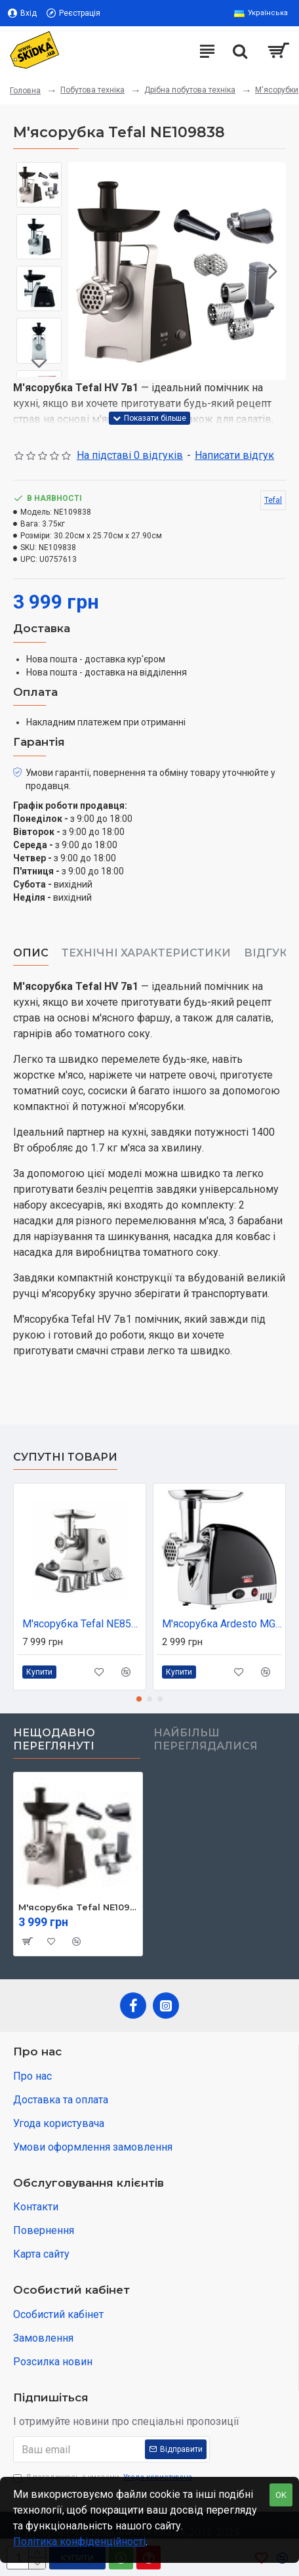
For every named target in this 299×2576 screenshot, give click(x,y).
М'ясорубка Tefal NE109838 (78, 1907)
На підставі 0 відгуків (130, 455)
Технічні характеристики (146, 953)
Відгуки (270, 953)
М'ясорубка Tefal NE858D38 (82, 1624)
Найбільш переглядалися (205, 1739)
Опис (31, 953)
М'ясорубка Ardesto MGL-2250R (222, 1624)
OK (281, 2495)
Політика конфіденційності (79, 2541)
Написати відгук (234, 455)
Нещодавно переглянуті (54, 1739)
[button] (273, 271)
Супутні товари (65, 1457)
